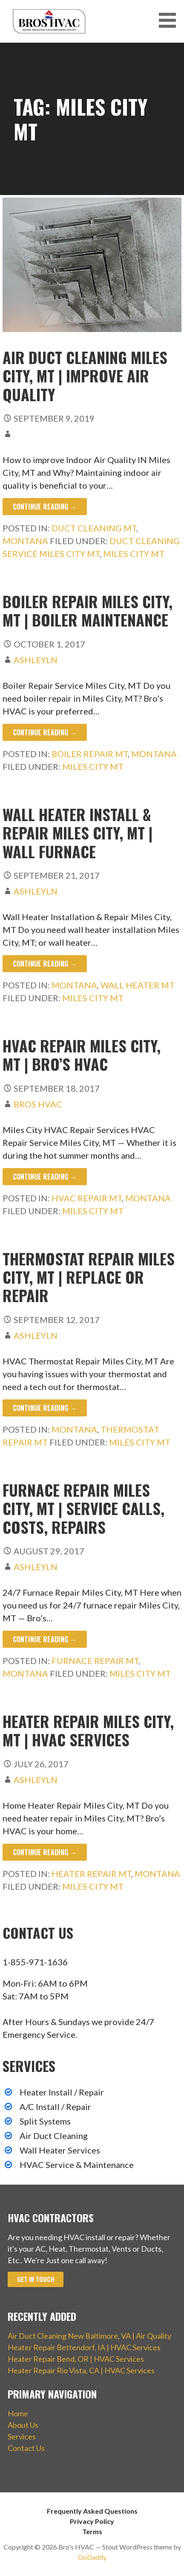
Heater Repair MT (91, 1873)
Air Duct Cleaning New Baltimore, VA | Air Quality (89, 2335)
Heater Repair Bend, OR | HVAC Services (76, 2358)
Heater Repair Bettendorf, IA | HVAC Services (84, 2347)
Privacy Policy (92, 2521)
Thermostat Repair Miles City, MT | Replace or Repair (89, 1276)
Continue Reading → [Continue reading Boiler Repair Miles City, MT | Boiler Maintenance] (45, 732)
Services (22, 2436)
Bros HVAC (38, 1104)
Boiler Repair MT (90, 754)
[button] (170, 20)
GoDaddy (92, 2557)
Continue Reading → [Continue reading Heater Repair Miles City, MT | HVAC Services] (45, 1852)
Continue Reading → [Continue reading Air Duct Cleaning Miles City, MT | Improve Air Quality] (45, 506)
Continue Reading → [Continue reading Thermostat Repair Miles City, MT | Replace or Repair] (45, 1408)
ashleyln (36, 660)
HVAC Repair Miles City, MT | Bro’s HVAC (82, 1054)
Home (18, 2413)
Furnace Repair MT (95, 1660)
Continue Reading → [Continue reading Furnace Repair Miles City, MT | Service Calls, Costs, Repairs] (45, 1639)
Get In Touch (36, 2279)
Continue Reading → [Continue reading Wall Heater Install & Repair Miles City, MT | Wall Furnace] (45, 964)
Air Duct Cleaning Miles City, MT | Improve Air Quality (85, 375)
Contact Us (26, 2448)
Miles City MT (133, 553)
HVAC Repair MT (87, 1198)
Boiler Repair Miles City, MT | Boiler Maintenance (87, 610)
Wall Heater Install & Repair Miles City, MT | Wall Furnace (77, 832)
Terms (92, 2531)
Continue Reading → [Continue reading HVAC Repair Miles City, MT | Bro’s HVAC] (45, 1176)
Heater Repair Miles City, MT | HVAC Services (88, 1730)
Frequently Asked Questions (92, 2511)
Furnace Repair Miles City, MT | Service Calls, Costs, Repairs (83, 1508)
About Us (23, 2425)
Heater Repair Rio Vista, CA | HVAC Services (81, 2370)
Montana (25, 541)
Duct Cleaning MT (94, 528)
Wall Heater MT (138, 985)
